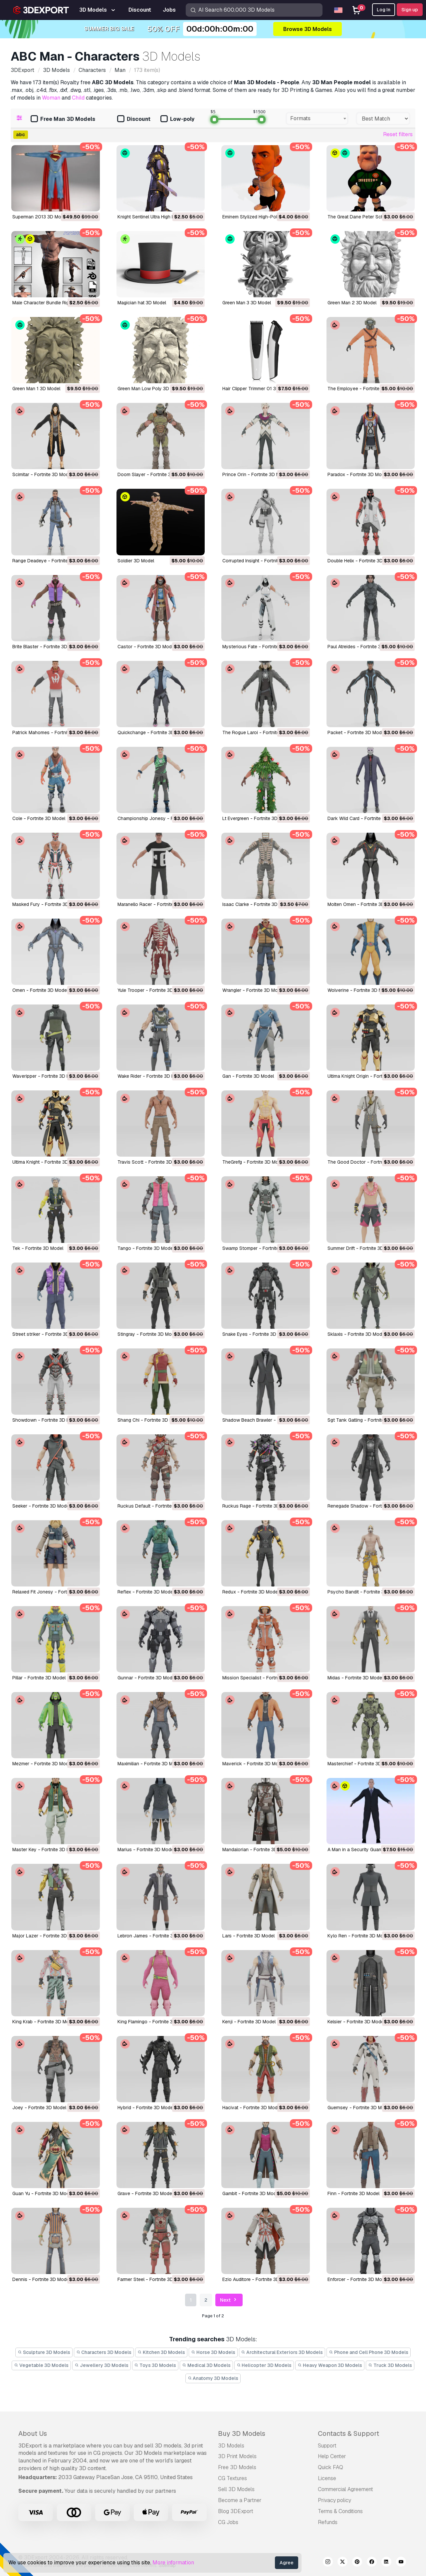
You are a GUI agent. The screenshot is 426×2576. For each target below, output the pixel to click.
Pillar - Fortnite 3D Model (39, 1678)
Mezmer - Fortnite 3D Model (42, 1764)
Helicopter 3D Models (264, 2365)
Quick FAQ (330, 2467)
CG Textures (232, 2478)
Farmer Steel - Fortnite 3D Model (152, 2279)
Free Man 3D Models (63, 119)
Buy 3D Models (241, 2433)
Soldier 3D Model (135, 561)
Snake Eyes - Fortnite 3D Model (256, 1334)
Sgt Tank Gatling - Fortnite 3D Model (366, 1420)
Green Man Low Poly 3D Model (150, 389)
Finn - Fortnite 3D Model (353, 2193)
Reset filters (398, 134)
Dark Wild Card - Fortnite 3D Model (364, 818)
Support (327, 2445)
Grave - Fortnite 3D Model (145, 2193)
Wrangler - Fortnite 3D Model (253, 990)
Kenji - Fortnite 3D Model (249, 2022)
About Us (32, 2433)
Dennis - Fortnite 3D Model (41, 2279)
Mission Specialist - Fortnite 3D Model (263, 1678)
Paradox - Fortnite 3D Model (357, 474)
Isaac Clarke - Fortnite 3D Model (257, 904)
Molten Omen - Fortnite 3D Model (363, 904)
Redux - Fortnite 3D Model (250, 1592)
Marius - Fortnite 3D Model (146, 1850)
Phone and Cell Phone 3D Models (368, 2352)
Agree (287, 2563)
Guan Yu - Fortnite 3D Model (42, 2193)
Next (229, 2300)
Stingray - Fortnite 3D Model (147, 1334)
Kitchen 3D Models (161, 2352)
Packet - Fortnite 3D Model (356, 732)
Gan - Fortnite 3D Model (248, 1076)
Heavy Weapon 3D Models (330, 2365)
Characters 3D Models (104, 2352)
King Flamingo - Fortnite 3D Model (153, 2022)
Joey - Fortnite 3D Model (39, 2108)
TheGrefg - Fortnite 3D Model (253, 1162)
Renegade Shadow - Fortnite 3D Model (369, 1506)
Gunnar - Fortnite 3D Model (146, 1678)
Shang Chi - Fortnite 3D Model (149, 1420)
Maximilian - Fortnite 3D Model (149, 1764)
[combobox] (317, 118)
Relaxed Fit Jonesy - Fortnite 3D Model (54, 1592)
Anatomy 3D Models (213, 2378)
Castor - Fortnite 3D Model (146, 647)
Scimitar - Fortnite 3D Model (42, 474)
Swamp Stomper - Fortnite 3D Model (261, 1248)
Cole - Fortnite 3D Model (38, 818)
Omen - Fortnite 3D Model (40, 990)
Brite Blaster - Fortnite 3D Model (47, 647)
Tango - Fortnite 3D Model (145, 1248)
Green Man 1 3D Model (36, 389)
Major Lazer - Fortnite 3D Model (46, 1936)
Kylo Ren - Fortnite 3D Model (358, 1936)
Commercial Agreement (345, 2489)
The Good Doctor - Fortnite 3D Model (368, 1162)
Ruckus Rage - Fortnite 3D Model (258, 1506)
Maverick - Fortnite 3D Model (253, 1764)
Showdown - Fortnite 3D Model (46, 1420)
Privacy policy (334, 2500)
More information (173, 2562)
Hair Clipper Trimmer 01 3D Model (258, 389)
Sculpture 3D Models (44, 2352)
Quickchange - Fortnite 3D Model (153, 732)
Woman (51, 97)
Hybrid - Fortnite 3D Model (145, 2108)
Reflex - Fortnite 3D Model (145, 1592)
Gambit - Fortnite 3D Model (251, 2193)
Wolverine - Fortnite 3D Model (359, 990)
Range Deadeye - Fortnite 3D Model (51, 561)
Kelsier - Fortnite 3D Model (356, 2022)
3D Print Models (237, 2456)
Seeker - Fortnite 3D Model (41, 1506)
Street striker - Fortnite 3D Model (47, 1334)
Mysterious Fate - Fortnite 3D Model (261, 647)
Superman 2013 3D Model (40, 217)
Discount (133, 119)
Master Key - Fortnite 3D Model (46, 1850)
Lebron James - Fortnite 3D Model (154, 1936)
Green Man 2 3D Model (351, 303)
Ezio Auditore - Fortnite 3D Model (258, 2279)
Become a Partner (240, 2500)
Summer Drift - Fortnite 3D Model (362, 1248)
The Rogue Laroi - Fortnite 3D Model (261, 732)
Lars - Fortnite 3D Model (248, 1936)
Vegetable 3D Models (41, 2365)
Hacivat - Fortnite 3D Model (251, 2108)
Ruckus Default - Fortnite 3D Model (155, 1506)
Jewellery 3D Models (101, 2365)
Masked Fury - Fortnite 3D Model (47, 904)
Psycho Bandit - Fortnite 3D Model (364, 1592)
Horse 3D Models (213, 2352)
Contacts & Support (348, 2433)
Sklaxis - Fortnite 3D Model (356, 1334)
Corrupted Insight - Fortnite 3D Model (262, 561)
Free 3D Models (237, 2467)
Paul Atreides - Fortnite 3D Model (362, 647)
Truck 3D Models (390, 2365)
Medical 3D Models (206, 2365)
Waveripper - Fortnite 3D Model (46, 1076)
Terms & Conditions (340, 2511)
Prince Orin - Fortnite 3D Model (255, 474)
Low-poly (177, 119)
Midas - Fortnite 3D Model (355, 1678)
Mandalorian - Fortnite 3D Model (257, 1850)
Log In (383, 10)
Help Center (332, 2456)
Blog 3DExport (235, 2511)
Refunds (327, 2522)
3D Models (231, 2445)
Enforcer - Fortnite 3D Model (357, 2279)
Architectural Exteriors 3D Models (282, 2352)
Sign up (409, 10)
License (327, 2478)
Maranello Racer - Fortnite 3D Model (156, 904)
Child (78, 97)
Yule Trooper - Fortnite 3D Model (152, 990)
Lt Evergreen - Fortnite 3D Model (257, 818)
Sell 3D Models (236, 2489)
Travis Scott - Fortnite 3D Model (151, 1162)
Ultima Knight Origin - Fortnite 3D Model (369, 1076)
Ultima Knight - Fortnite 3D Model (47, 1162)
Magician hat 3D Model (141, 303)
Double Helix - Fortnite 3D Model (362, 561)
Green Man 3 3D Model (246, 303)
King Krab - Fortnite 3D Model (44, 2022)
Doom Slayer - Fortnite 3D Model (152, 474)
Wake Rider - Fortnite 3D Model (150, 1076)
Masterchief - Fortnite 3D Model (361, 1764)
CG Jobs (228, 2522)
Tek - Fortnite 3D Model (37, 1248)
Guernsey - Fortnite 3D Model (359, 2108)
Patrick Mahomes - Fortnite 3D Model (52, 732)
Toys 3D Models (155, 2365)
